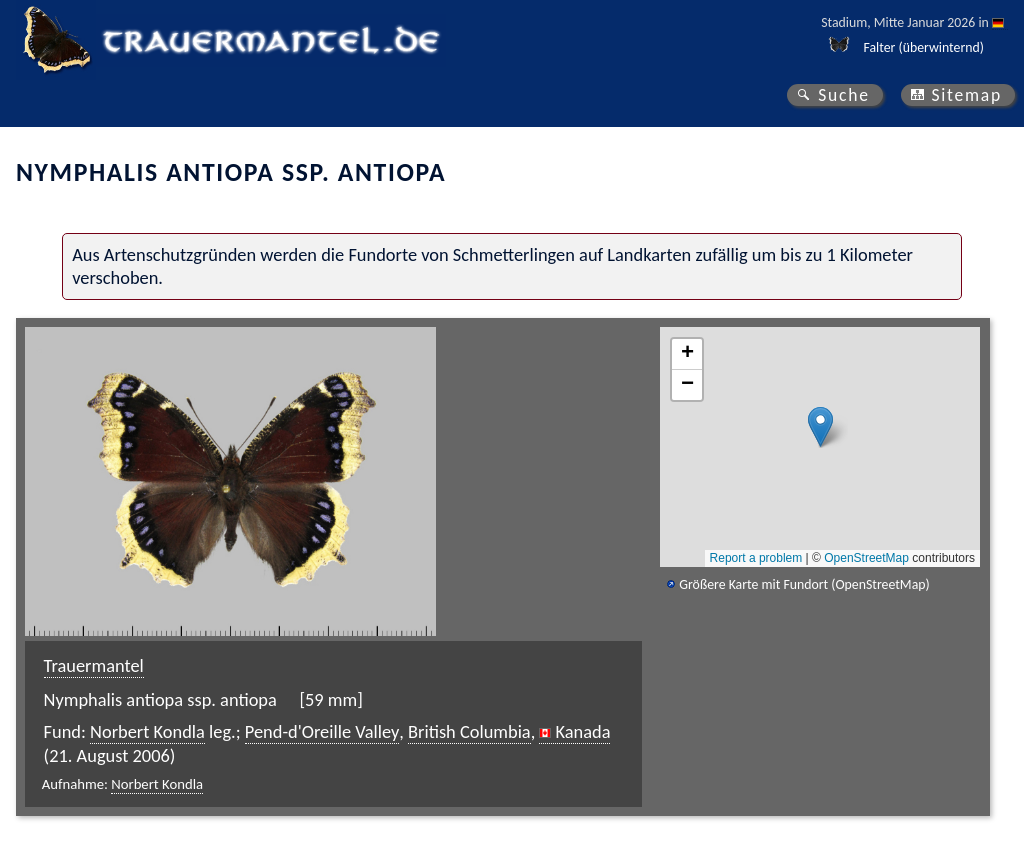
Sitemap (966, 95)
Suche (844, 95)
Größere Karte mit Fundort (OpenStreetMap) (804, 584)
